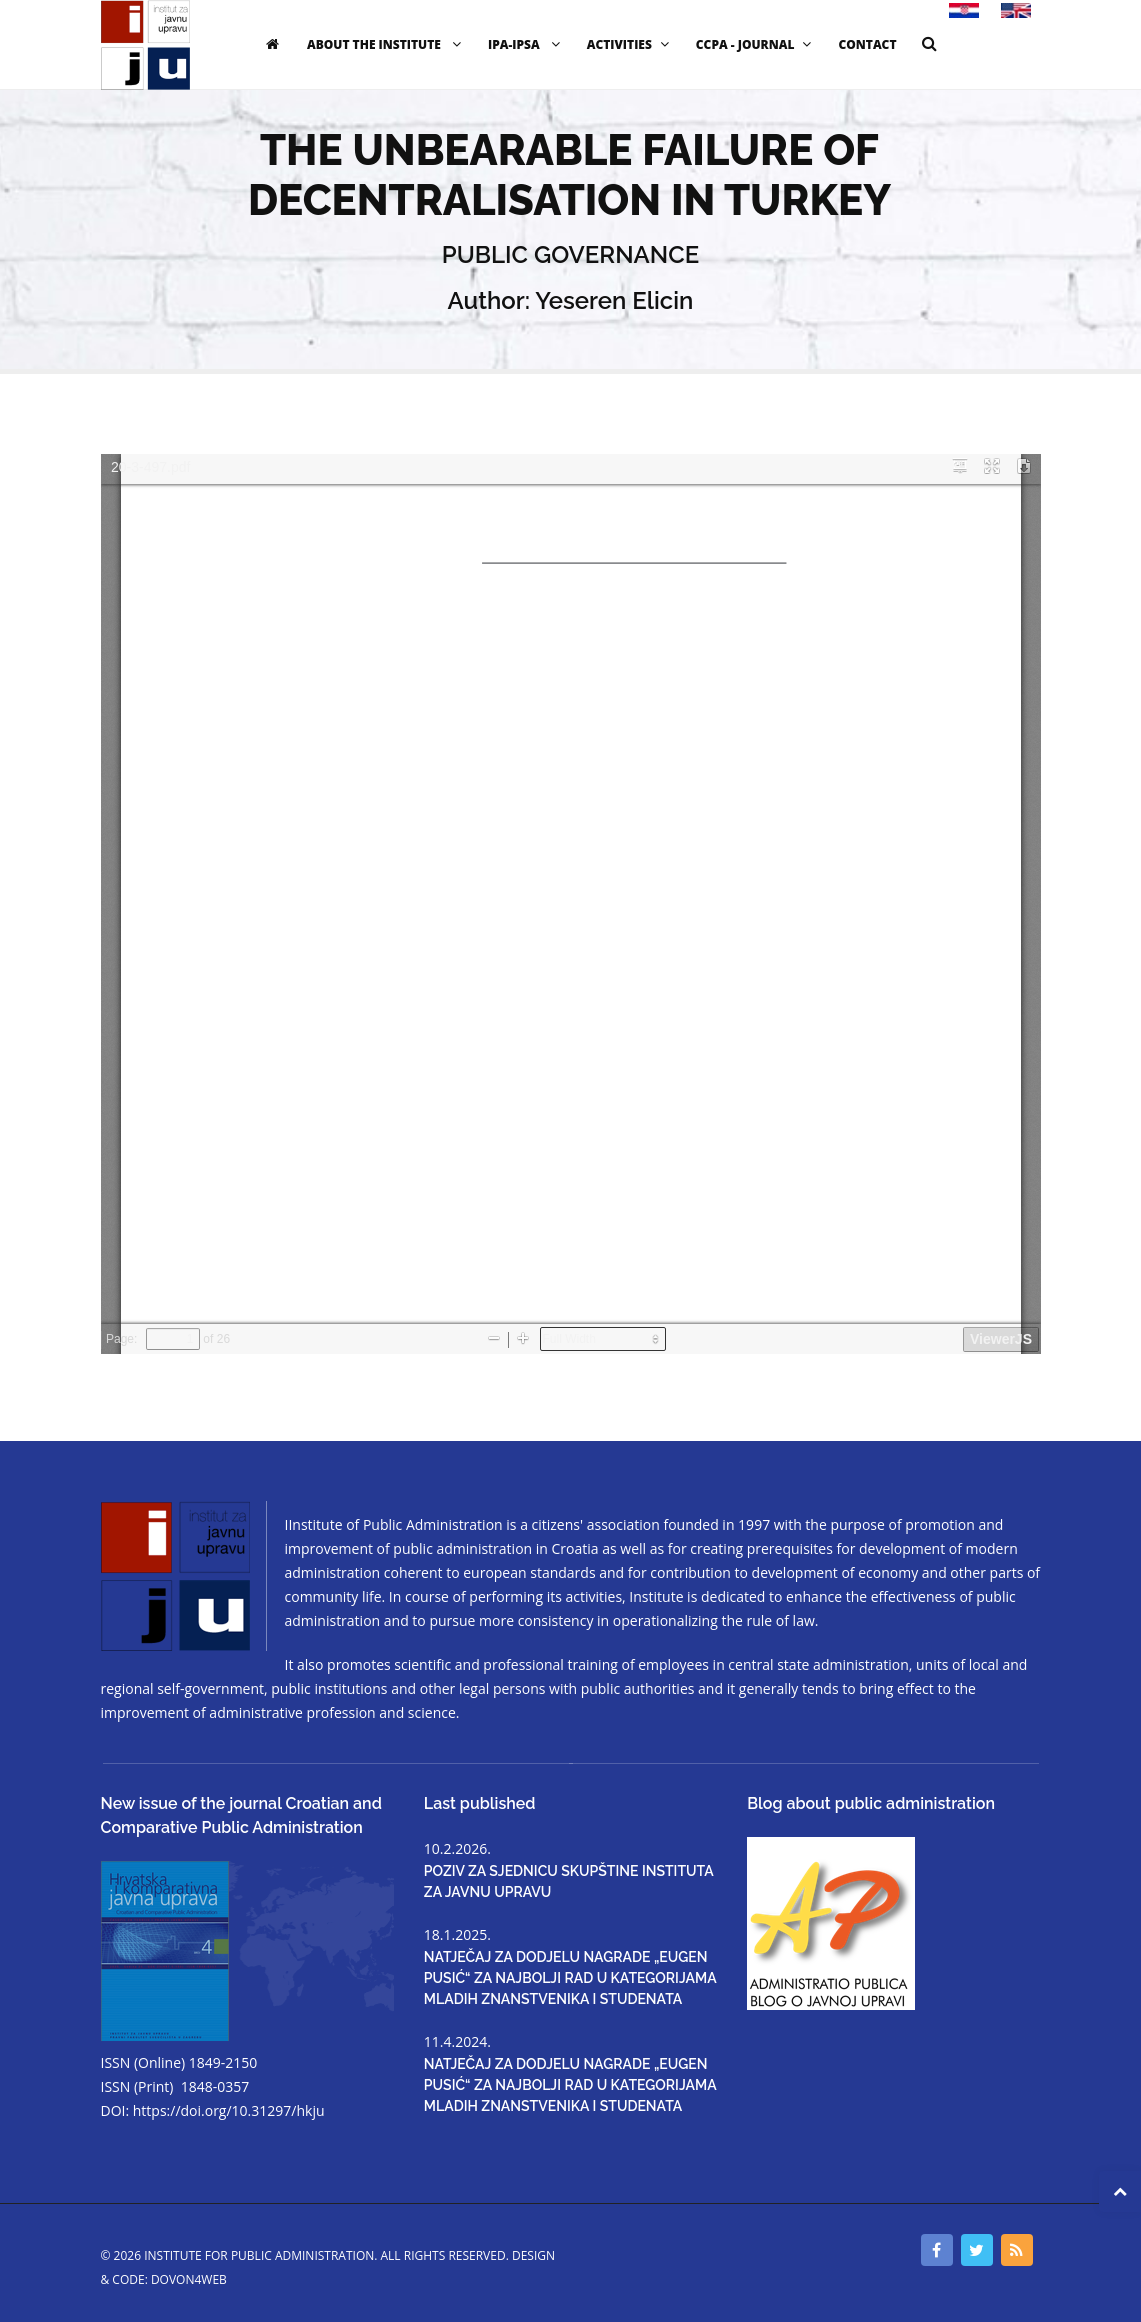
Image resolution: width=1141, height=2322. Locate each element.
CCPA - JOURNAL (756, 44)
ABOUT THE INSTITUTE (386, 44)
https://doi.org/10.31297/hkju (229, 2110)
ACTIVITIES (630, 44)
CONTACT (867, 44)
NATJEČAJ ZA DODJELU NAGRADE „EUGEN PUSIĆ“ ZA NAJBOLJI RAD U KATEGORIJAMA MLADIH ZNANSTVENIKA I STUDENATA (570, 1978)
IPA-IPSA (526, 44)
